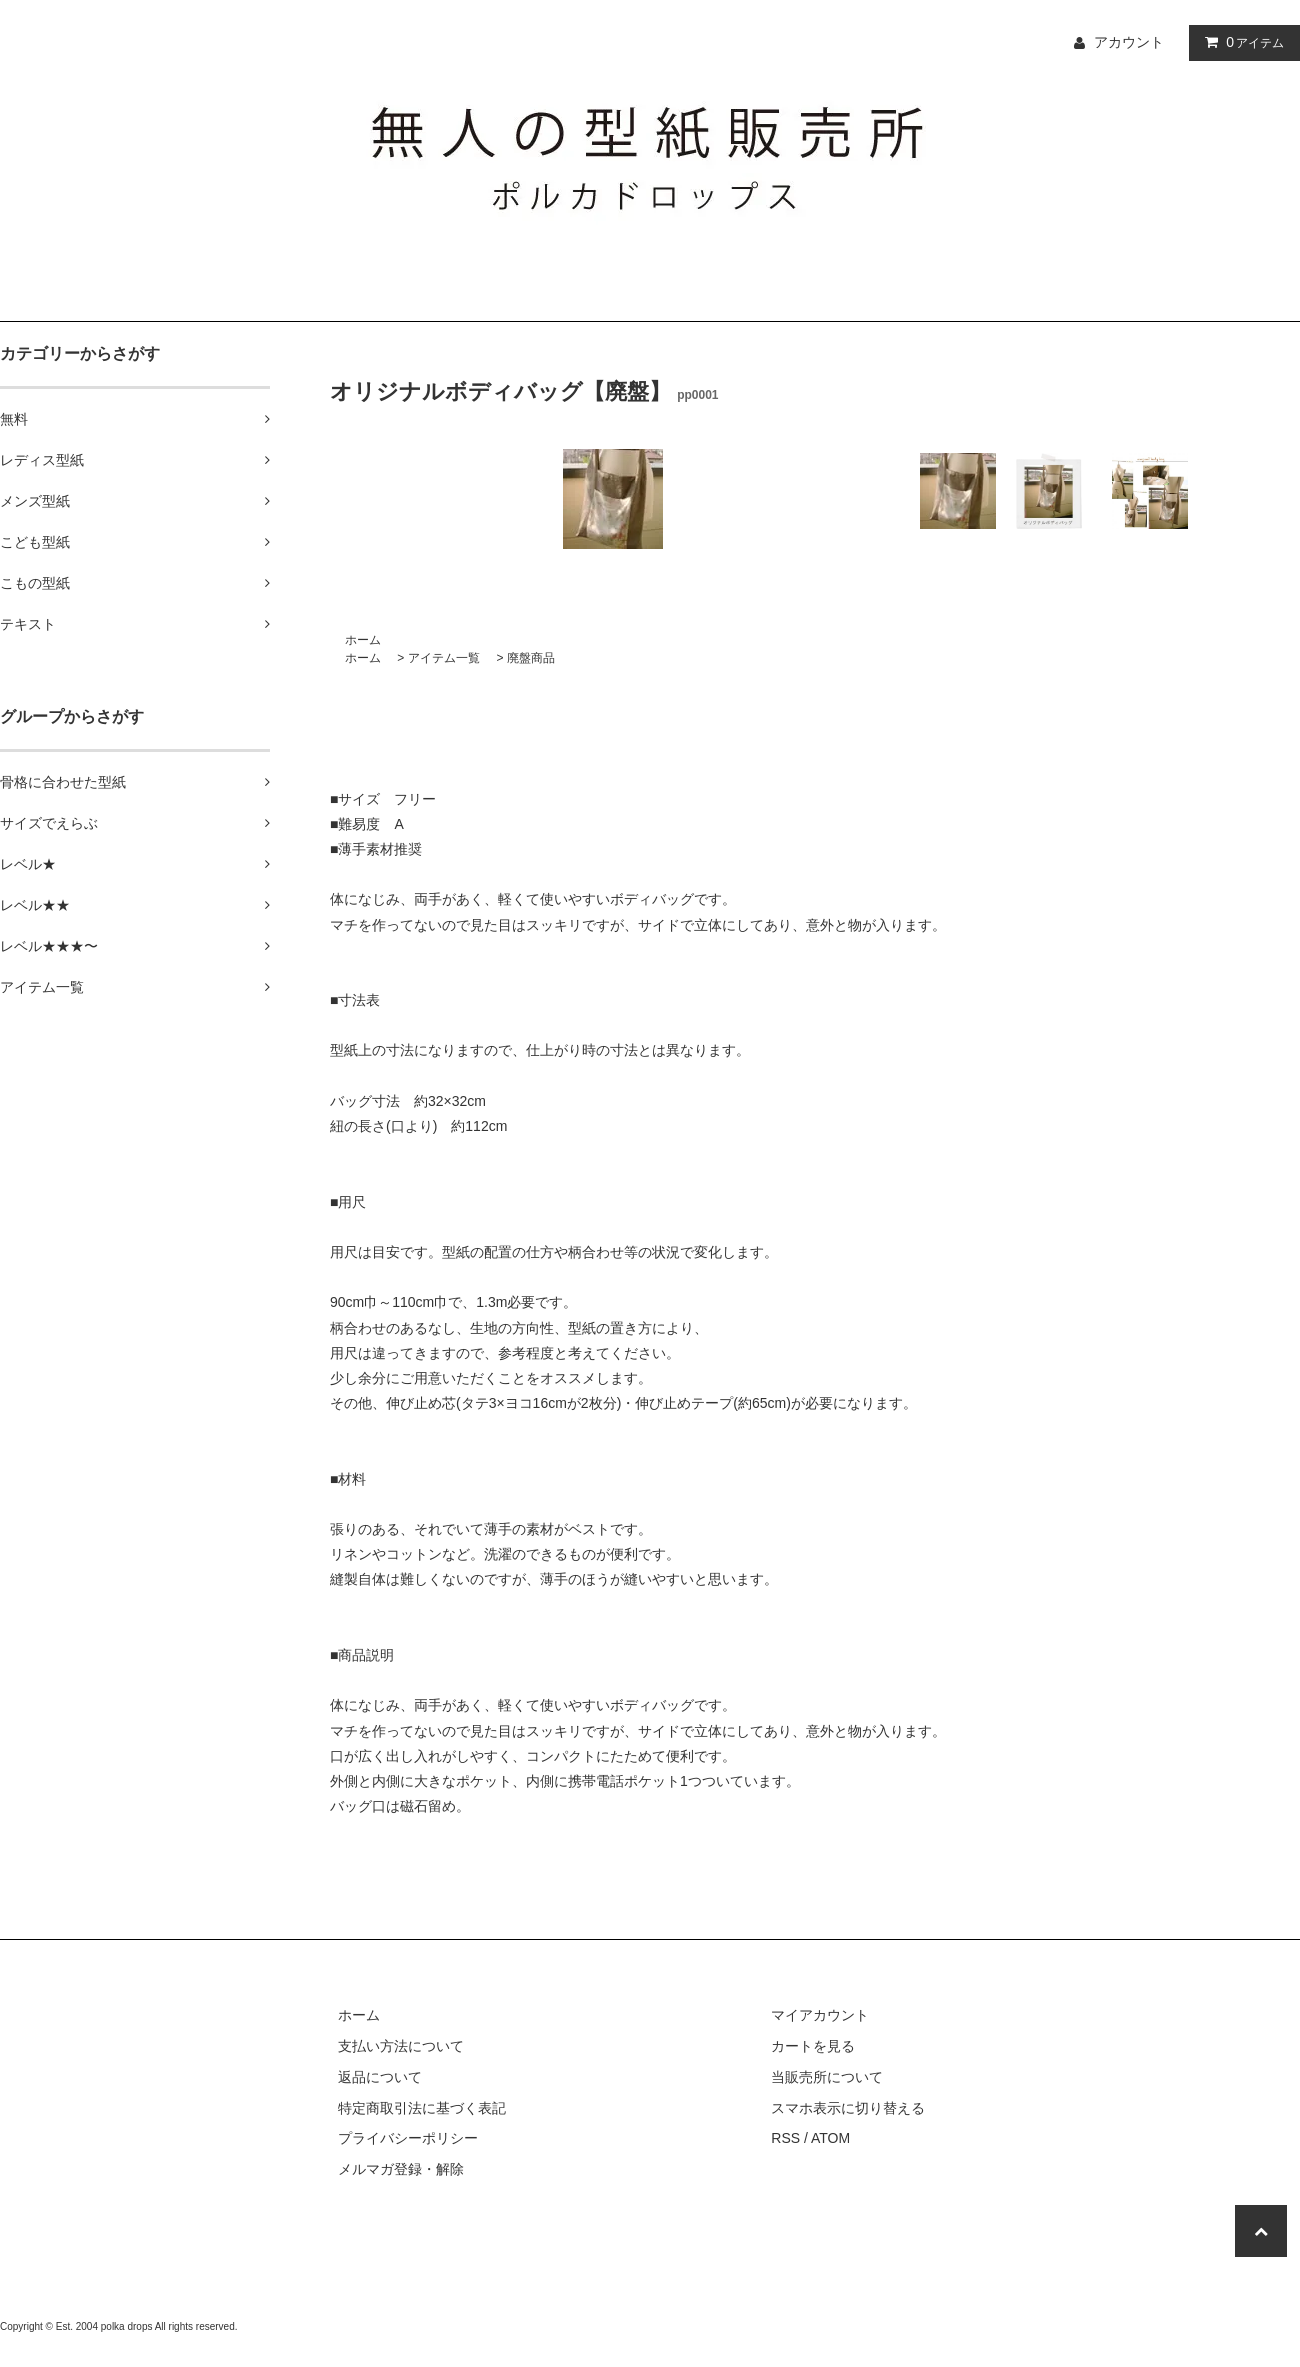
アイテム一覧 (444, 658)
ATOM (830, 2138)
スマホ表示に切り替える (848, 2108)
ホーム (363, 640)
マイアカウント (820, 2015)
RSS (785, 2138)
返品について (380, 2077)
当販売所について (827, 2077)
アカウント (1129, 42)
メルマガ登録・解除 (401, 2169)
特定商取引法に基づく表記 (422, 2108)
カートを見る (813, 2046)
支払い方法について (401, 2046)
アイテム (1240, 42)
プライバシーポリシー (408, 2138)
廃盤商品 (531, 658)
